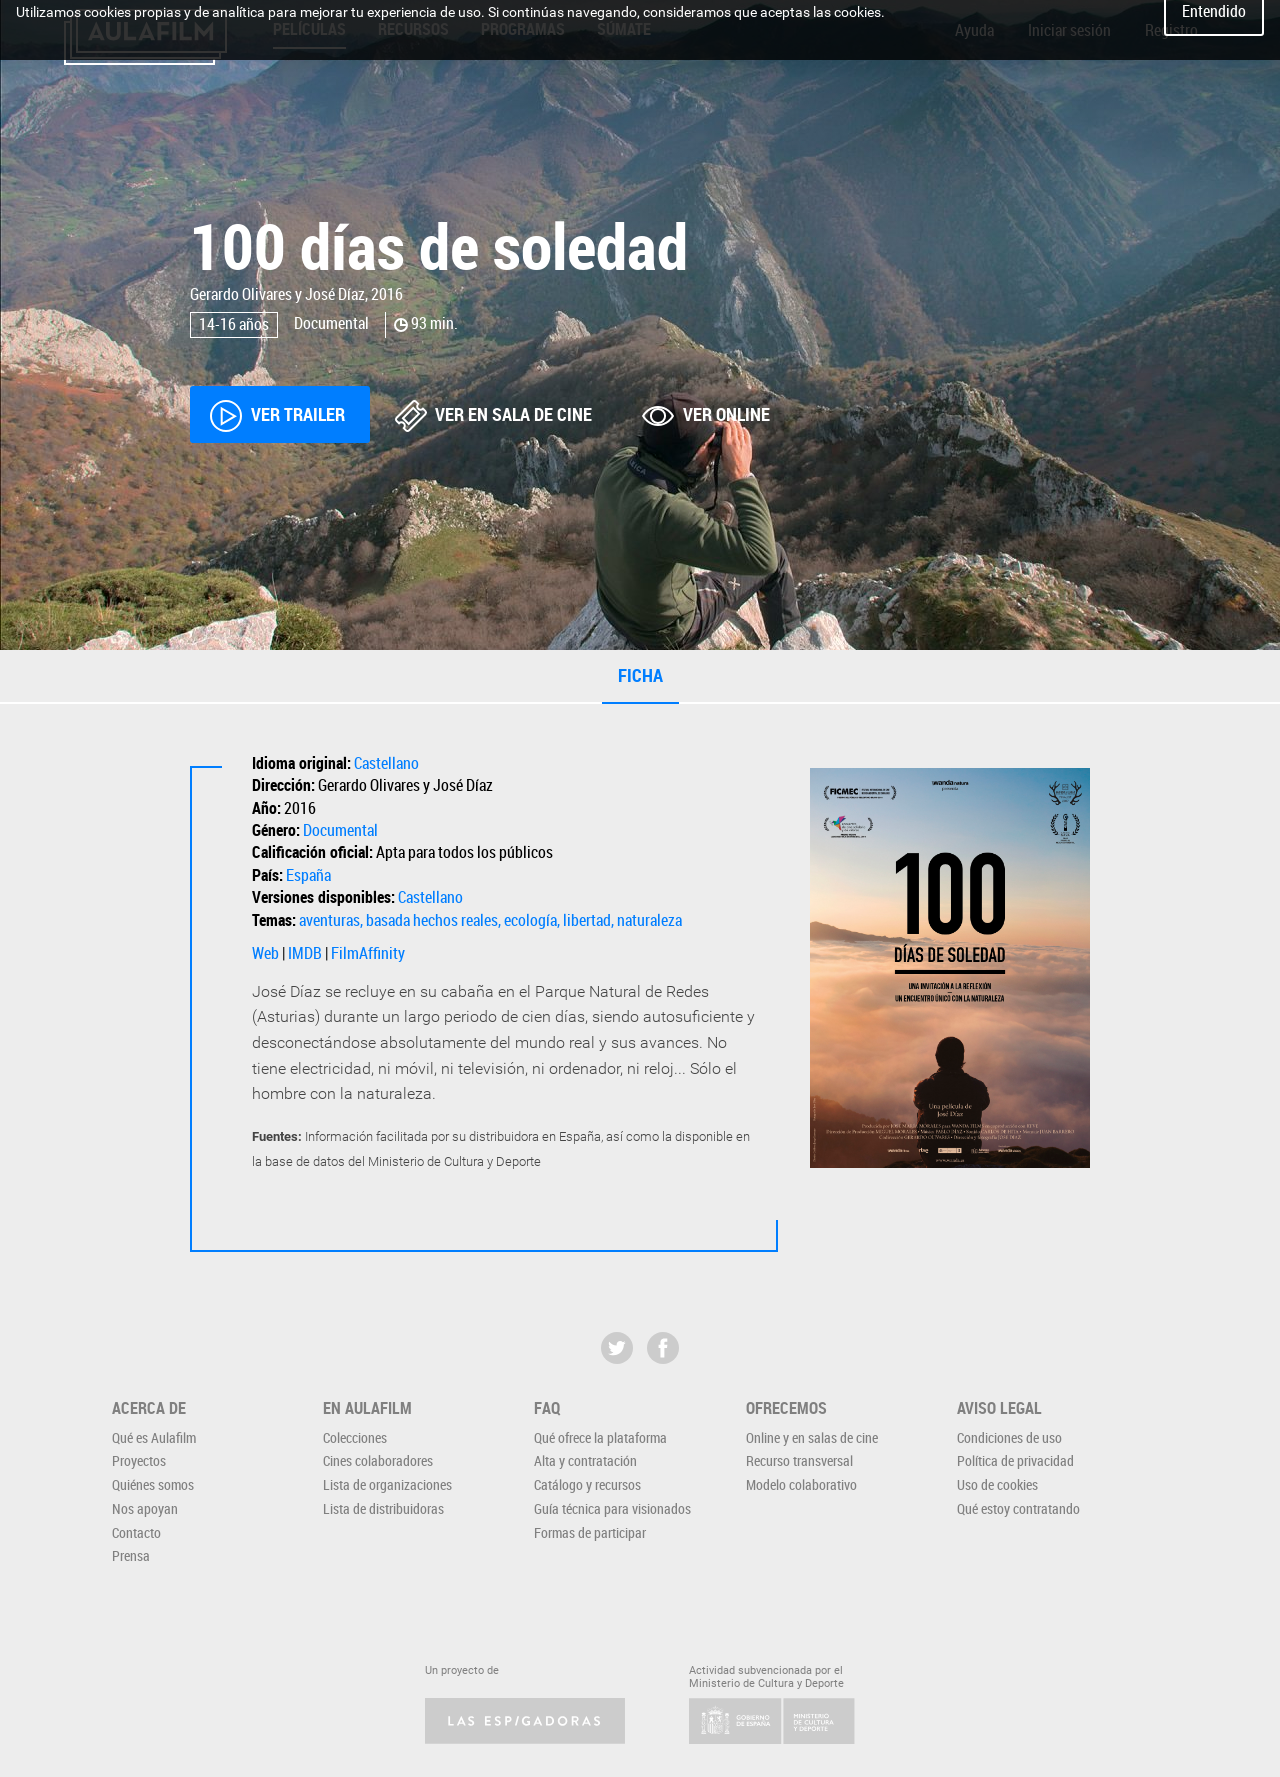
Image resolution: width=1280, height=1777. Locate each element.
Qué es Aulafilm (154, 1437)
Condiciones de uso (1009, 1437)
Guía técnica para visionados (612, 1508)
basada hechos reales (432, 920)
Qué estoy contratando (1018, 1508)
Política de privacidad (1015, 1460)
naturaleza (649, 920)
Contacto (136, 1532)
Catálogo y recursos (587, 1484)
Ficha (640, 675)
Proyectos (139, 1460)
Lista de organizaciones (387, 1484)
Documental (340, 830)
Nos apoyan (145, 1508)
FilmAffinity (368, 953)
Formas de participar (590, 1532)
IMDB (305, 953)
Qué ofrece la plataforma (600, 1437)
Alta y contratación (585, 1460)
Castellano (386, 763)
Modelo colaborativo (801, 1484)
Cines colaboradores (378, 1460)
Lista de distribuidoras (383, 1508)
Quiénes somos (153, 1484)
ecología (530, 920)
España (308, 875)
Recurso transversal (799, 1460)
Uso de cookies (997, 1484)
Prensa (131, 1555)
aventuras (329, 920)
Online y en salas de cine (812, 1437)
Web (265, 953)
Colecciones (355, 1437)
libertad (587, 920)
